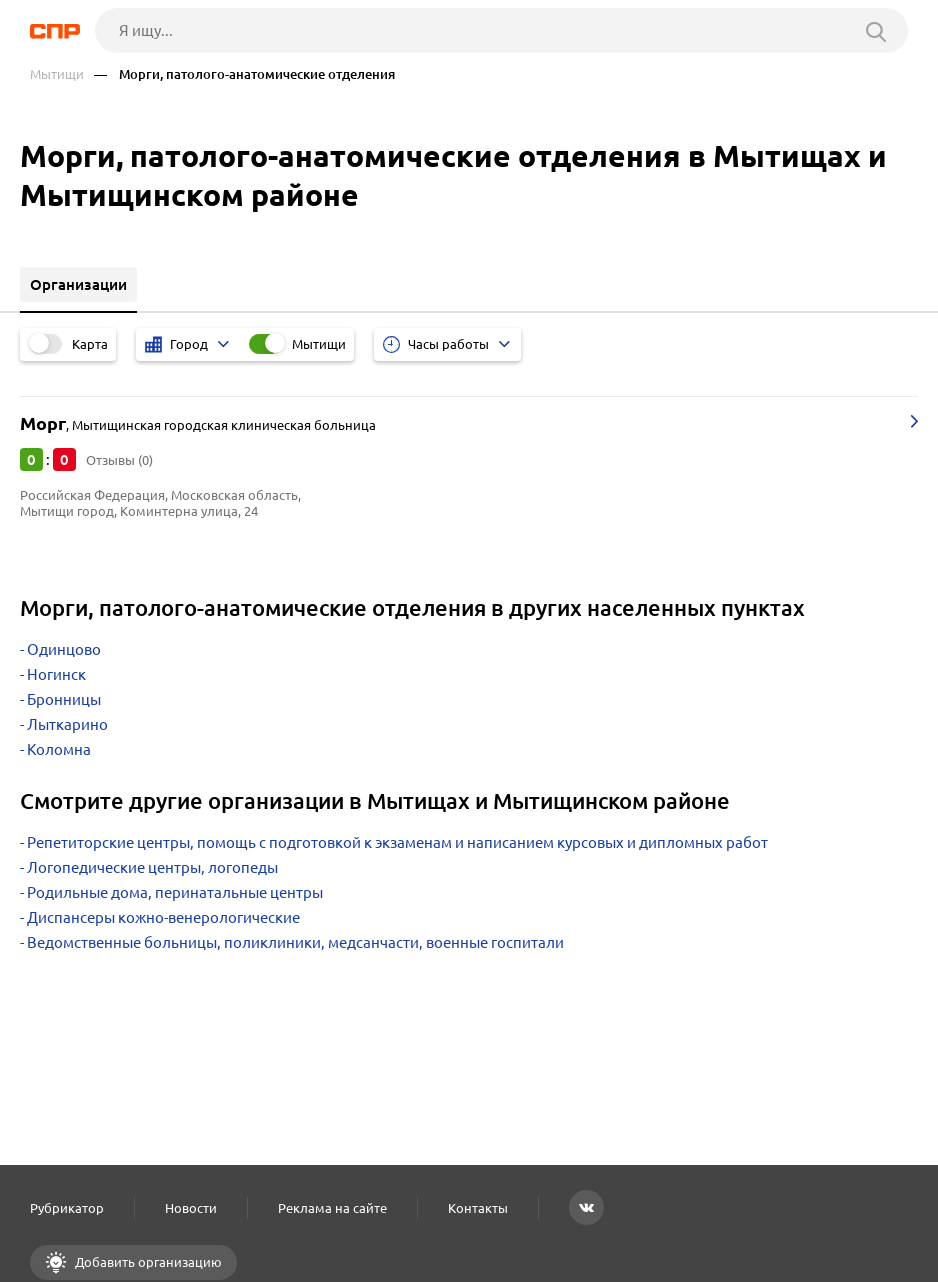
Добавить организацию (147, 1262)
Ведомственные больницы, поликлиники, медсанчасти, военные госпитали (295, 942)
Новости (191, 1208)
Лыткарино (67, 724)
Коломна (59, 749)
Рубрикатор (67, 1208)
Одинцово (64, 649)
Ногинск (56, 674)
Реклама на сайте (332, 1208)
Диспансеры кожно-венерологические (163, 917)
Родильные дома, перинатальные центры (175, 892)
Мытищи (57, 74)
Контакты (478, 1208)
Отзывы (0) (119, 460)
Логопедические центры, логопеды (152, 867)
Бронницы (64, 699)
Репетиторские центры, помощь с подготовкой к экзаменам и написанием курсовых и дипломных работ (397, 842)
